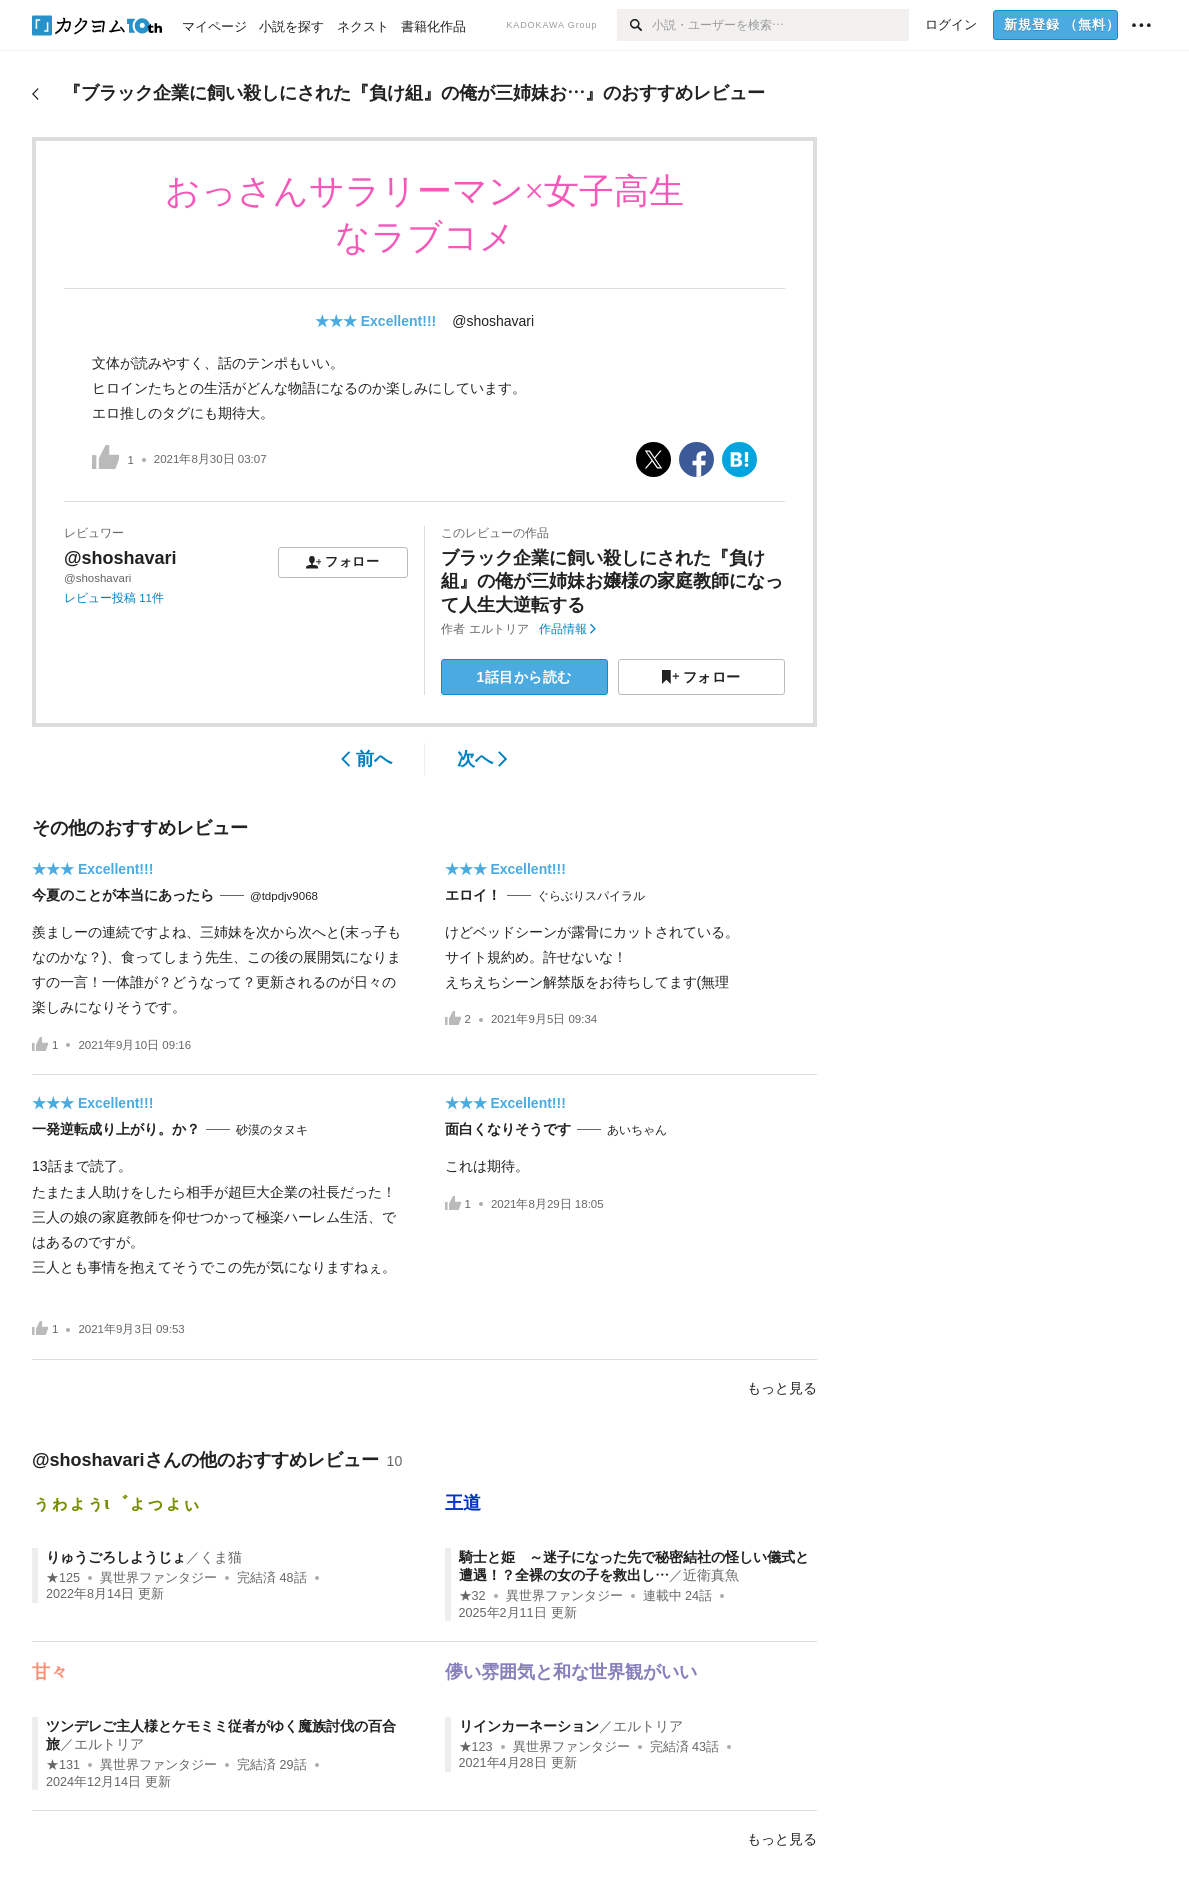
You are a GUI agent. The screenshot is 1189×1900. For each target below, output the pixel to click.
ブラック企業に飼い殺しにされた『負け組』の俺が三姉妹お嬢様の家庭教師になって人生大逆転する (612, 581)
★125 (63, 1578)
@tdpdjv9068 (284, 896)
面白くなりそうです (508, 1129)
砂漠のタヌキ (272, 1130)
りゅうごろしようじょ (116, 1557)
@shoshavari (493, 321)
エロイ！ (473, 895)
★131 (63, 1765)
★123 (476, 1747)
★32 (472, 1596)
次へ (482, 759)
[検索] (634, 25)
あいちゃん (637, 1130)
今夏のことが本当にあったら (123, 895)
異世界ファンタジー (158, 1578)
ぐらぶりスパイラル (591, 896)
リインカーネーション (529, 1726)
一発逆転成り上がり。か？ (116, 1129)
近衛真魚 (711, 1575)
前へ (366, 759)
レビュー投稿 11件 (114, 598)
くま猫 (221, 1557)
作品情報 (567, 629)
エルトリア (499, 629)
